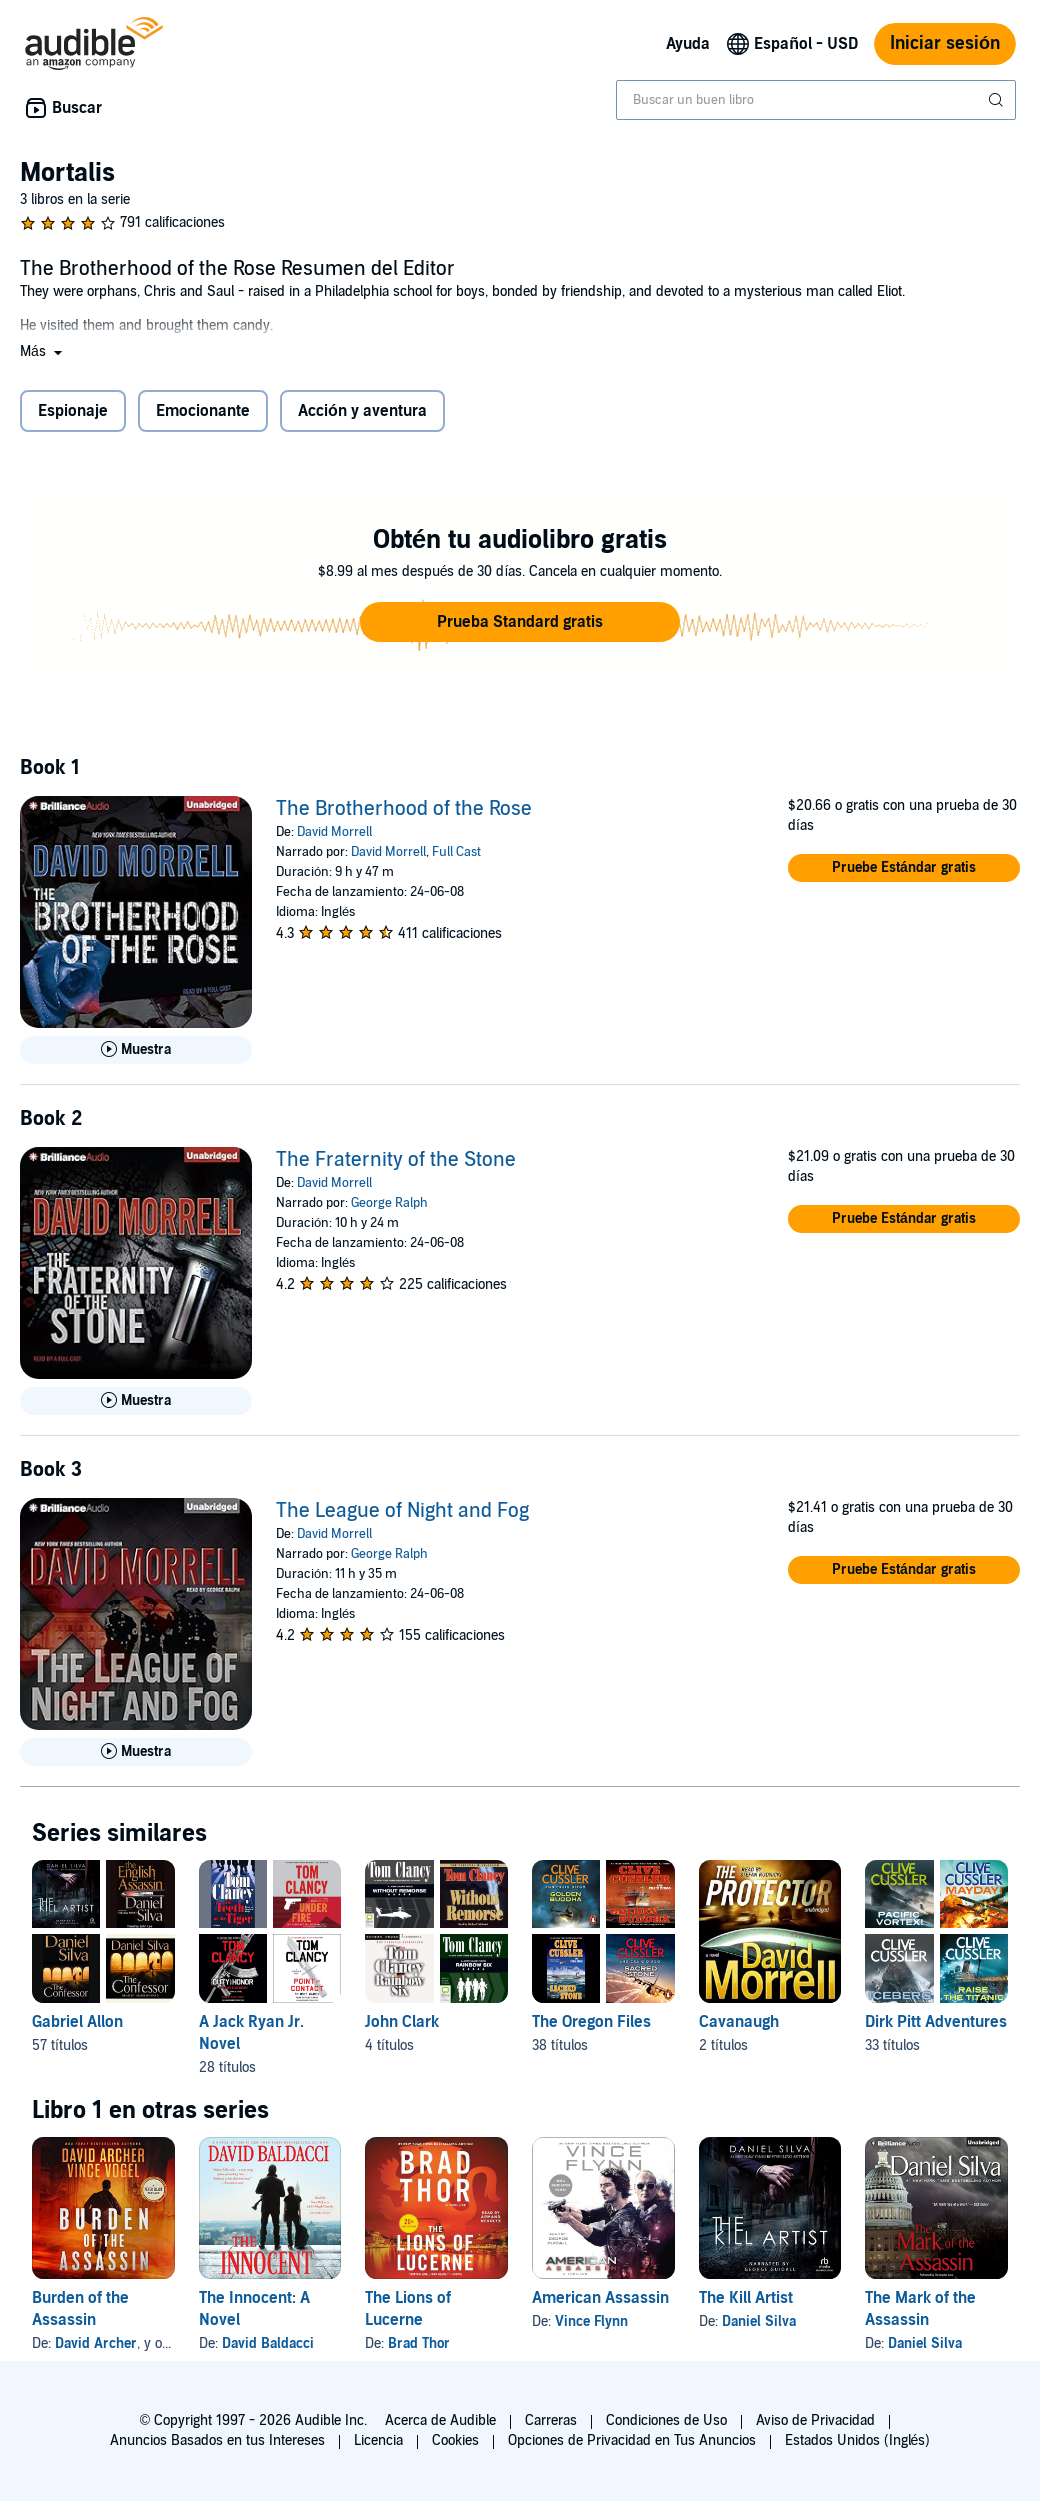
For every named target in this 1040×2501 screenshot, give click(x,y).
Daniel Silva (759, 2321)
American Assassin (600, 2298)
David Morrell (334, 832)
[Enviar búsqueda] (998, 100)
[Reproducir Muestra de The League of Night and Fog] (136, 1752)
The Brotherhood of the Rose (404, 809)
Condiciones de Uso (666, 2420)
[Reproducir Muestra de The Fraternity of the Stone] (136, 1401)
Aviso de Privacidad (815, 2420)
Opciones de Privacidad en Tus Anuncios (632, 2440)
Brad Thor (419, 2343)
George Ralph (389, 1203)
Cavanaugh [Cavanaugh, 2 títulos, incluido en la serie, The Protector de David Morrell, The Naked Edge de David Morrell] (739, 2022)
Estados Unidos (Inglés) (858, 2440)
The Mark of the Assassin (920, 2309)
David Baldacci (268, 2343)
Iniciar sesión (945, 43)
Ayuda (688, 44)
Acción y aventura (362, 411)
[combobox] (816, 100)
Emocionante (203, 411)
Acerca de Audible (440, 2420)
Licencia (378, 2440)
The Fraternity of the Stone (396, 1160)
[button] (43, 351)
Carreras (551, 2420)
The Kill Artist (746, 2298)
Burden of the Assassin (80, 2309)
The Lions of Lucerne (408, 2309)
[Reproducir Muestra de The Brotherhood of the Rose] (136, 1050)
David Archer (96, 2343)
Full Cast (456, 852)
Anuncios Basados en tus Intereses (217, 2440)
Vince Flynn (591, 2321)
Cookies (455, 2440)
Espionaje (73, 411)
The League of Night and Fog (402, 1511)
